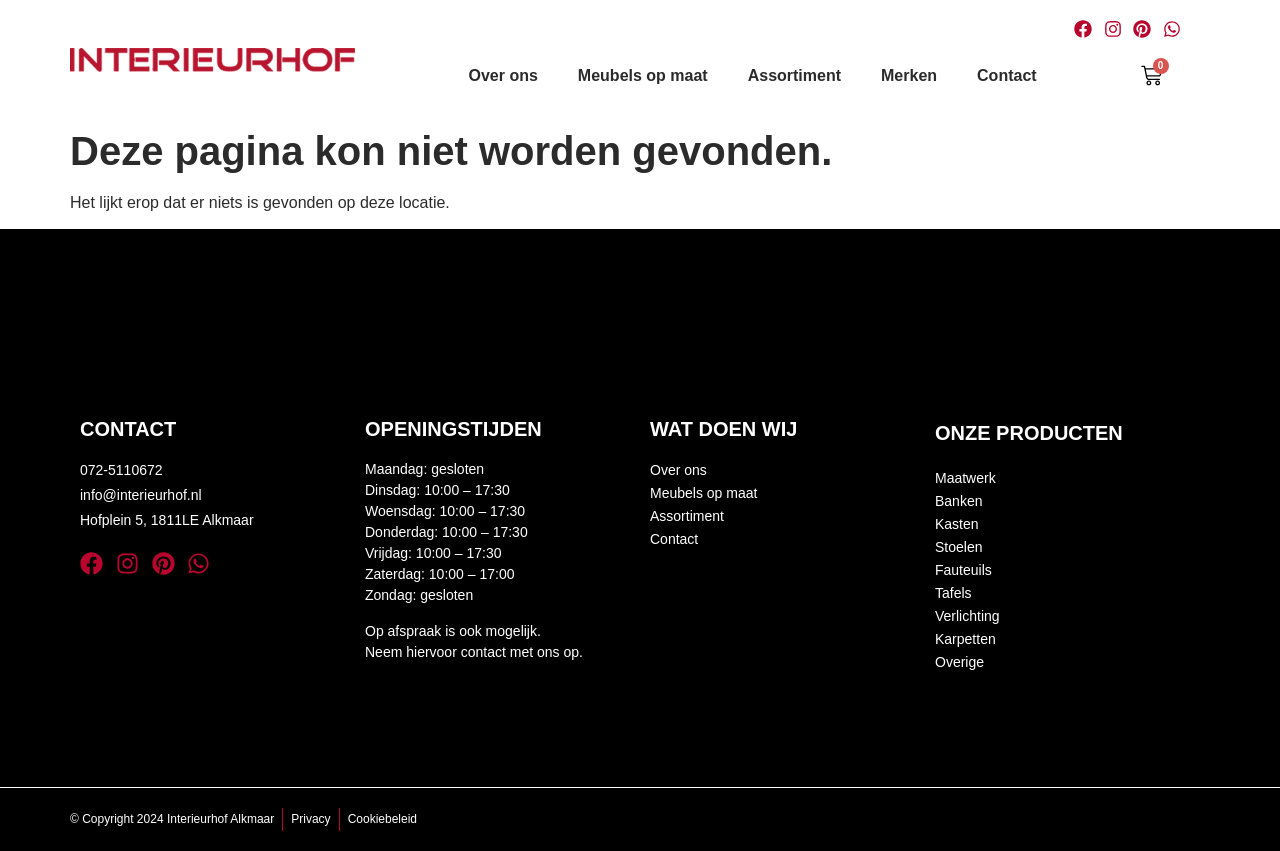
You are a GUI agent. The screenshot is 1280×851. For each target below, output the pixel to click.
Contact (1007, 75)
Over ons (503, 75)
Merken (909, 75)
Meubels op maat (643, 75)
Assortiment (794, 75)
